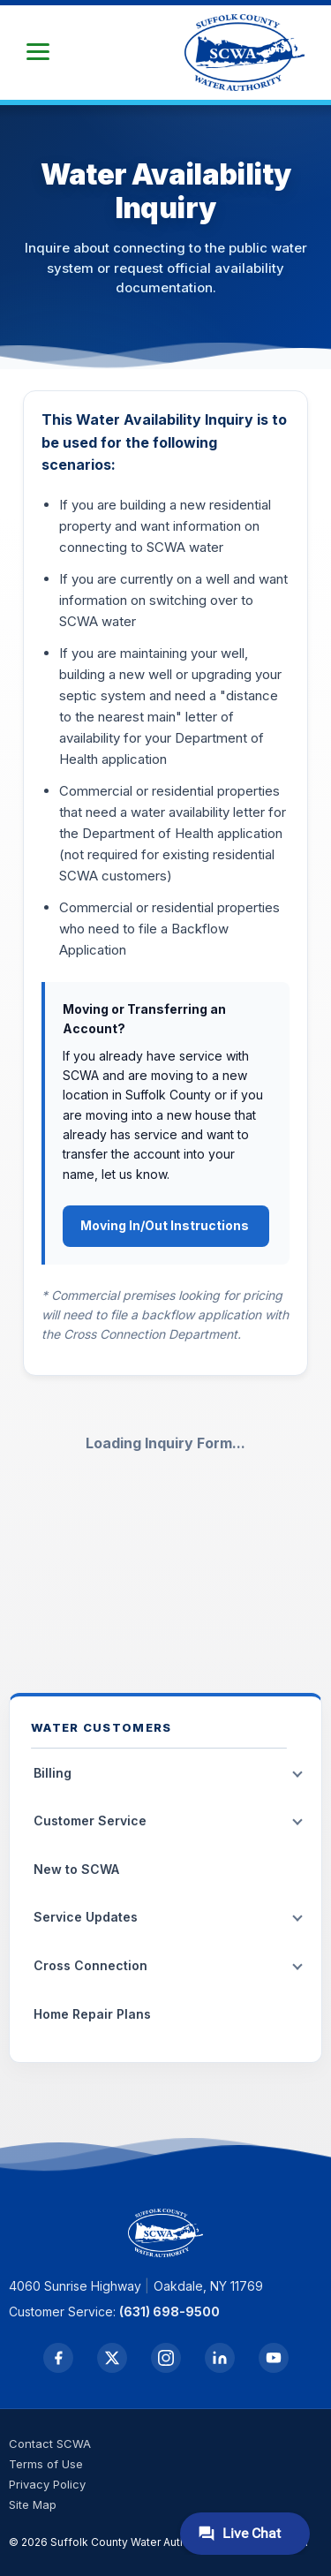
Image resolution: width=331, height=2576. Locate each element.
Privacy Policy (47, 2484)
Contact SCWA (50, 2443)
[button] (37, 52)
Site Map (32, 2504)
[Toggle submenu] (297, 1774)
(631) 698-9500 (169, 2311)
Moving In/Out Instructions (166, 1225)
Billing (52, 1772)
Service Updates (86, 1916)
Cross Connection (90, 1965)
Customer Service (90, 1820)
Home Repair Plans (92, 2013)
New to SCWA (76, 1869)
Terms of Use (46, 2464)
